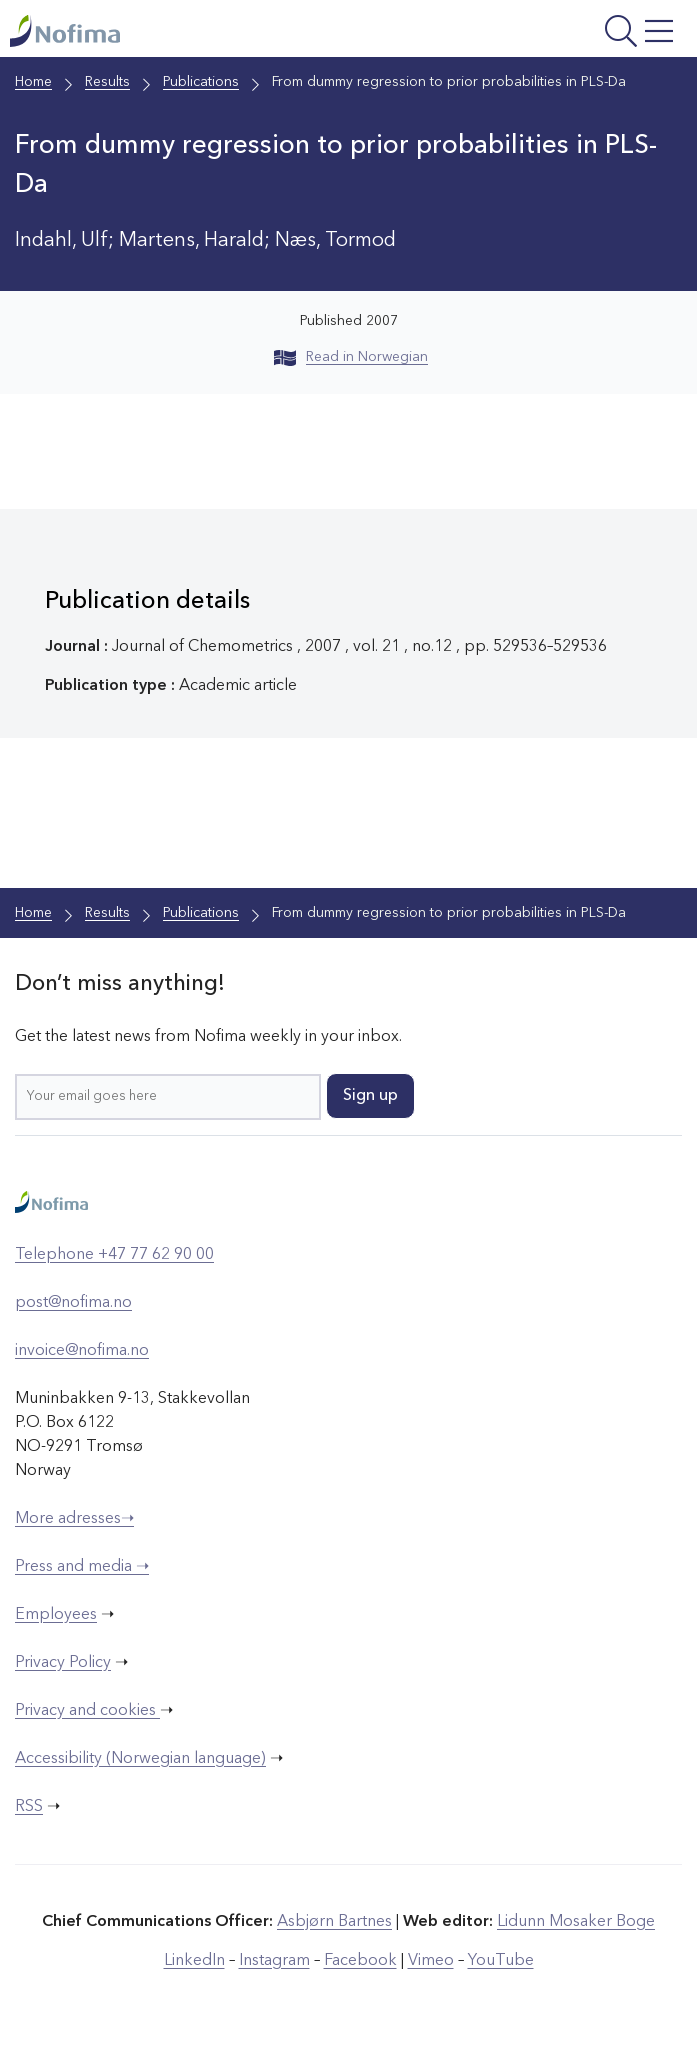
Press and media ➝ (82, 1567)
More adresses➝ (74, 1519)
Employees (56, 1615)
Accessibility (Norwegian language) (140, 1759)
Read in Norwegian (351, 357)
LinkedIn (194, 1961)
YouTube (501, 1961)
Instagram (274, 1961)
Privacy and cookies (87, 1711)
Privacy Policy (63, 1663)
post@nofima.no (73, 1303)
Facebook (360, 1961)
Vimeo (431, 1961)
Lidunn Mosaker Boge (576, 1922)
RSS (29, 1807)
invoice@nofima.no (82, 1351)
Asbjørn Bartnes (334, 1922)
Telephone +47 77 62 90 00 (114, 1255)
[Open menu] (562, 33)
